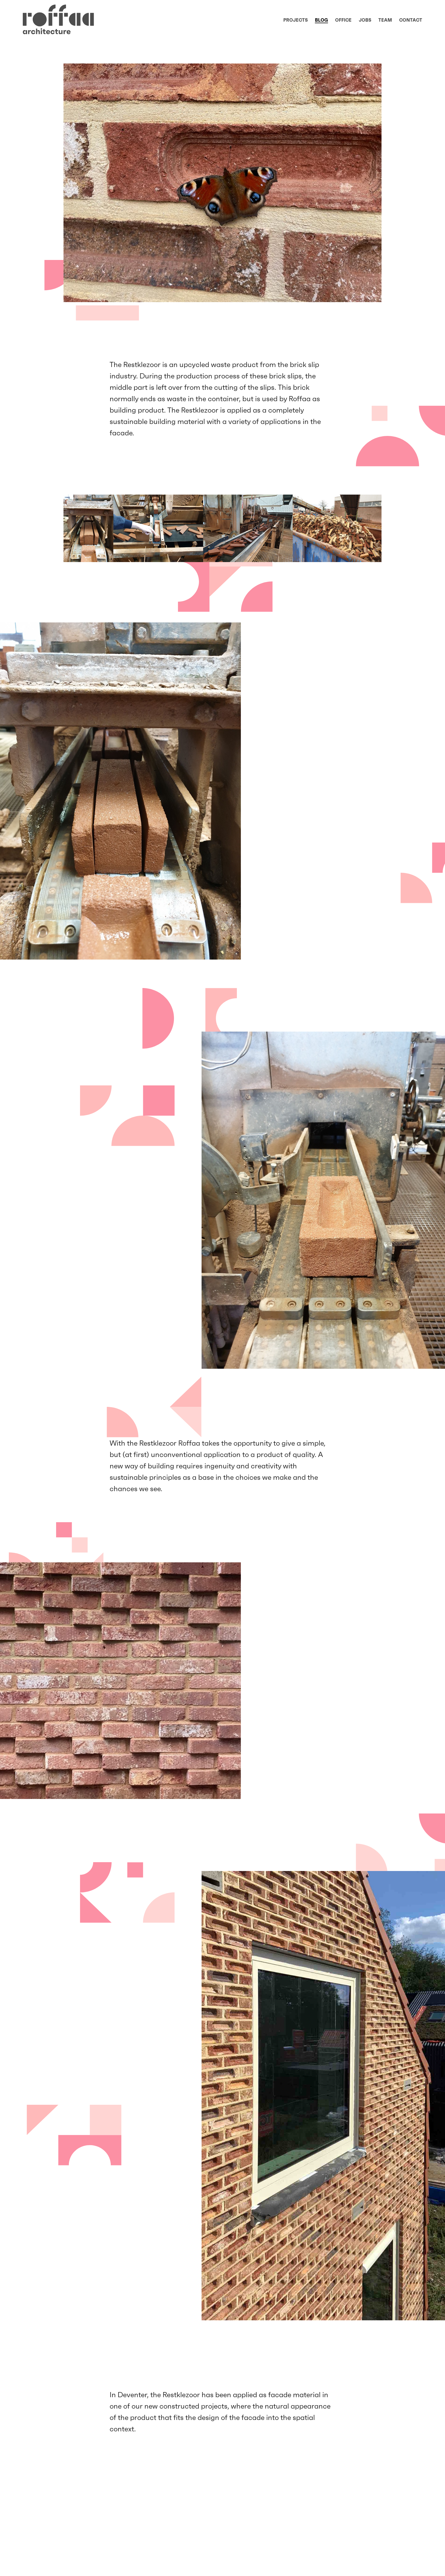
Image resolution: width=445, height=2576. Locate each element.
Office (343, 20)
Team (385, 20)
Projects (295, 20)
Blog (321, 20)
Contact (410, 20)
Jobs (365, 20)
